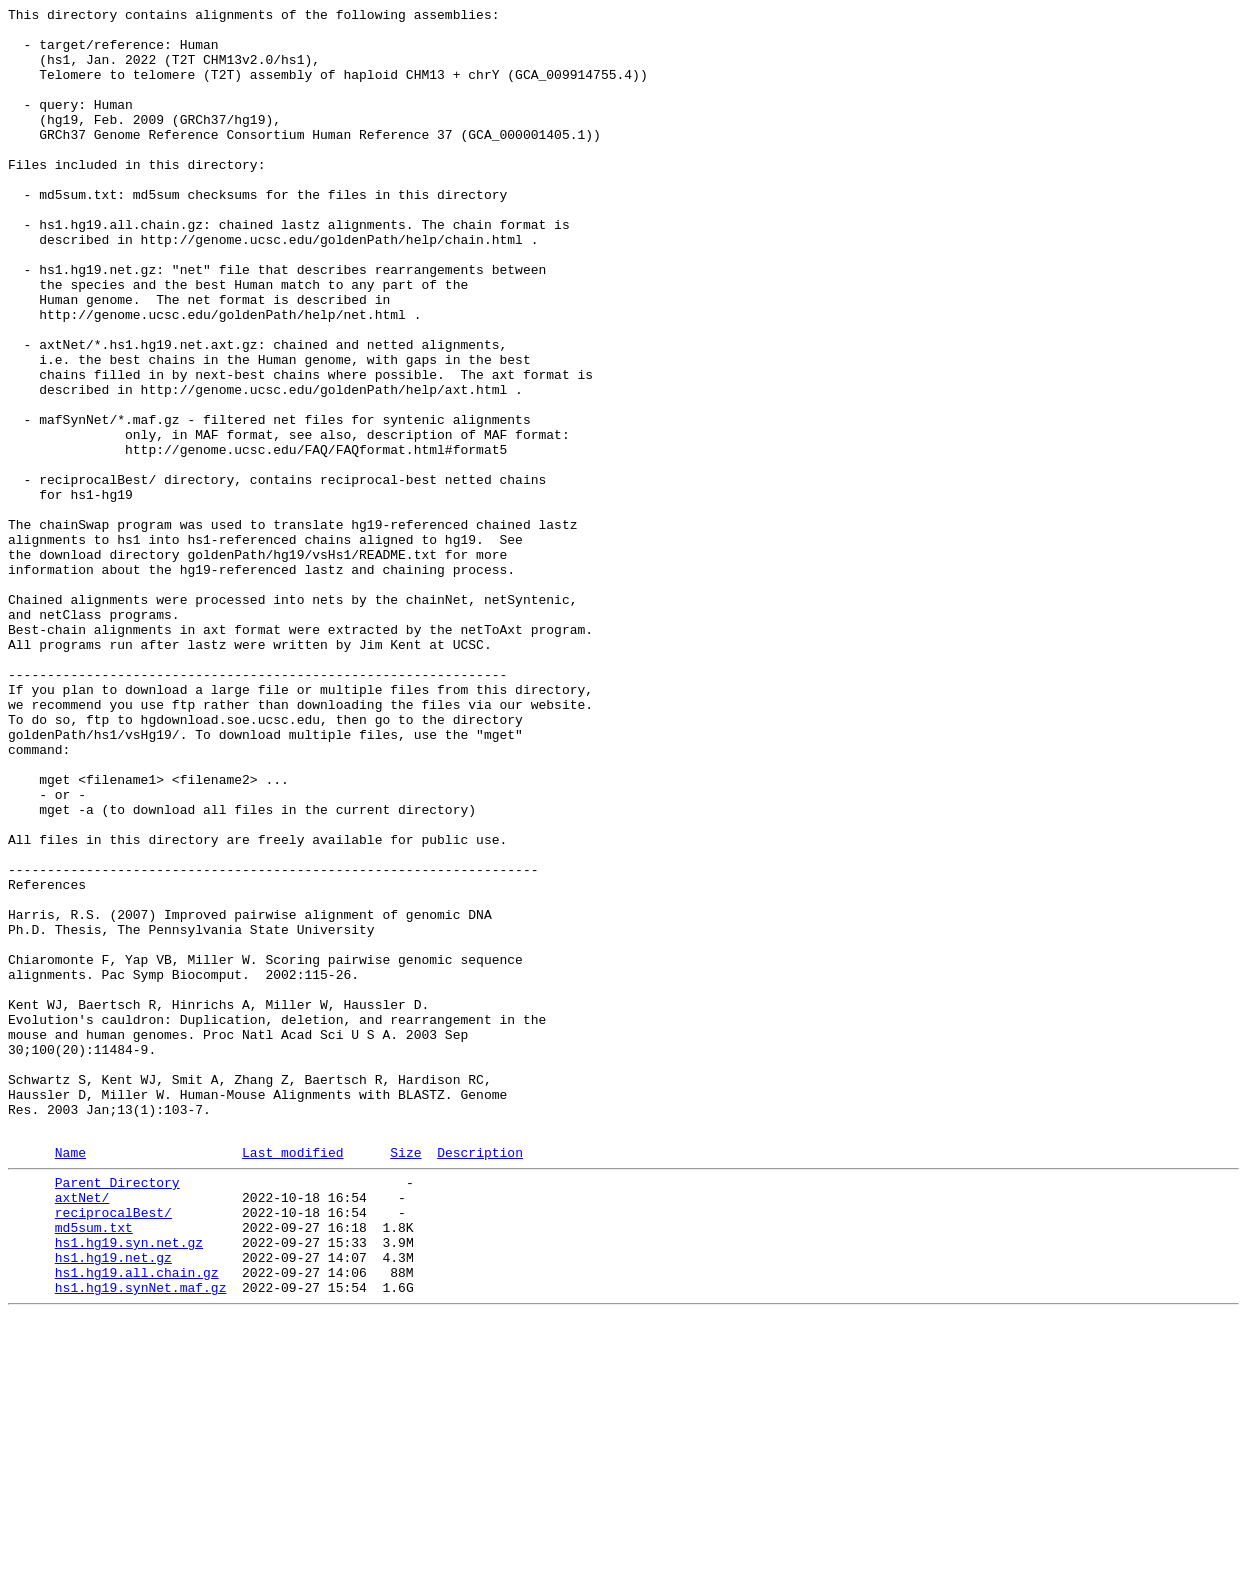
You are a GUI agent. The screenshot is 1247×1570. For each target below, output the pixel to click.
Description (480, 1380)
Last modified (292, 1380)
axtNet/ (82, 1431)
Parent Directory (117, 1413)
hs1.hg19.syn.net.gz (129, 1485)
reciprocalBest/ (113, 1449)
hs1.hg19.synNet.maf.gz (141, 1539)
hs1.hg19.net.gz (113, 1503)
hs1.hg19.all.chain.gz (137, 1521)
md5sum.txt (94, 1467)
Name (70, 1380)
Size (405, 1380)
